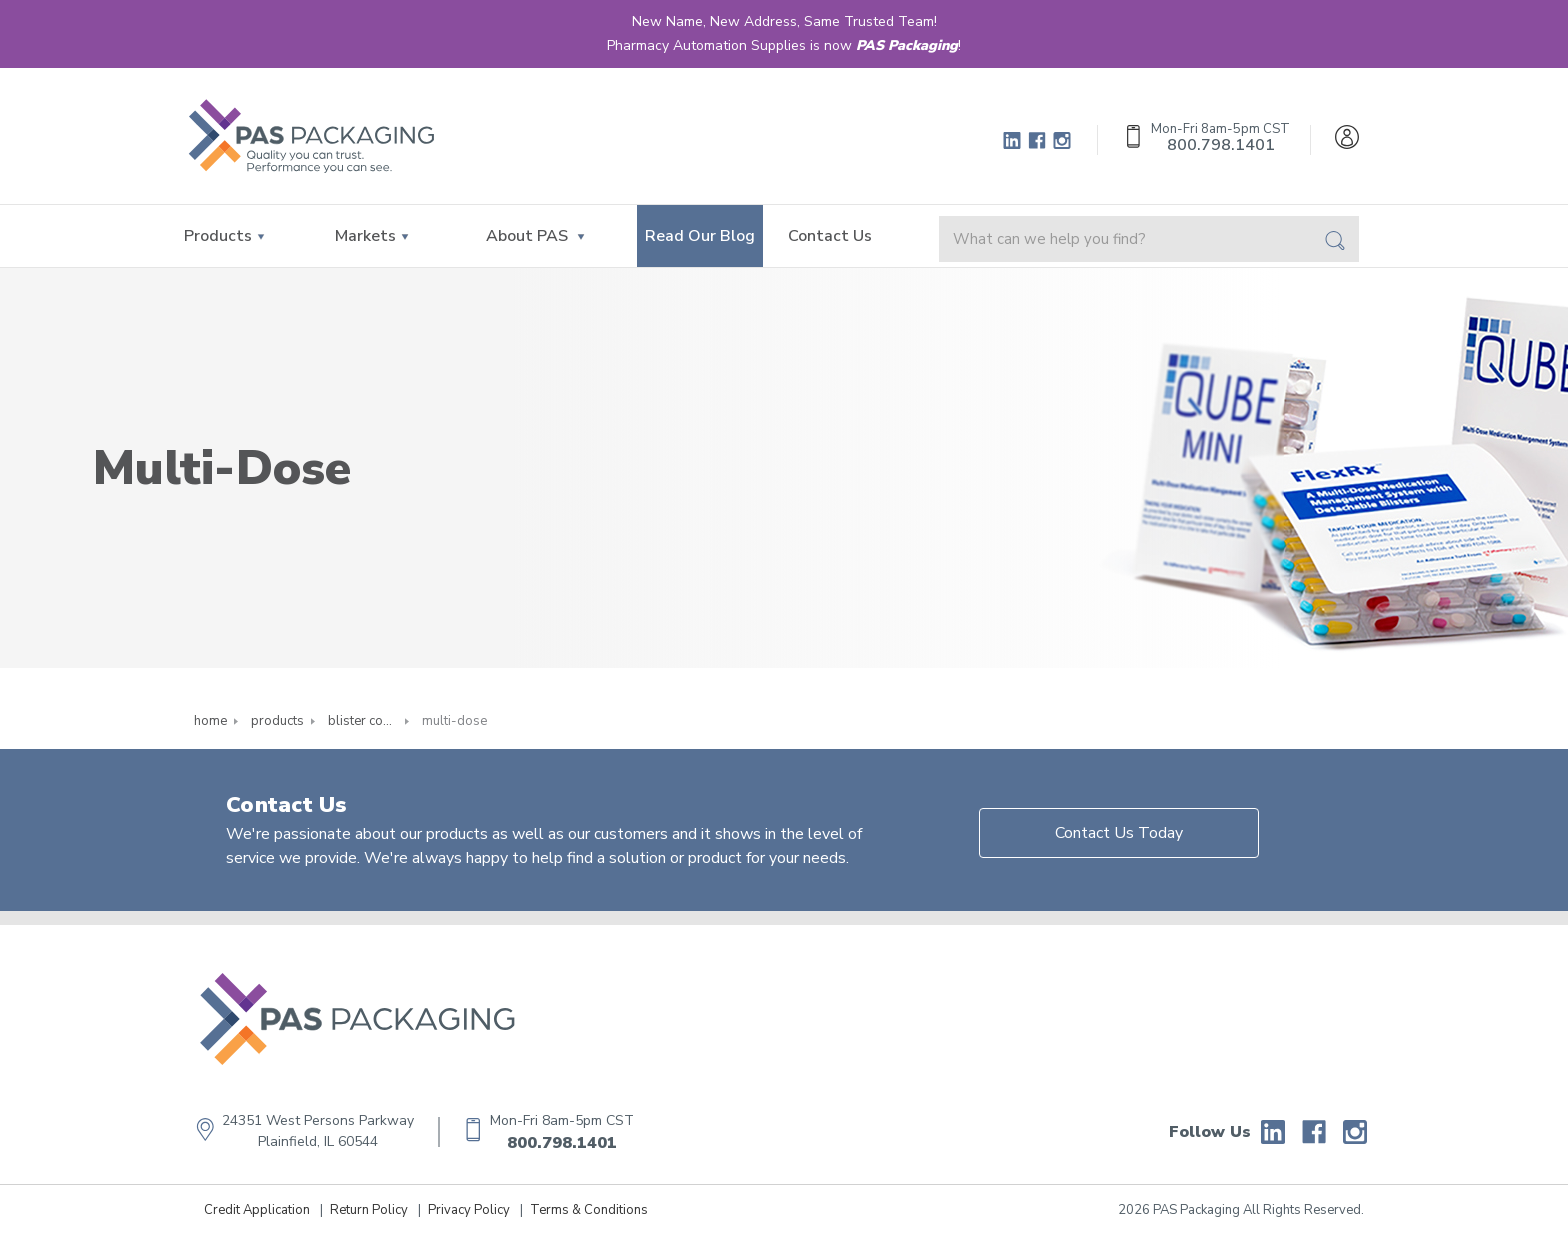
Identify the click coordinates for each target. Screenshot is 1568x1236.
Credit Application (257, 1210)
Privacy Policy (469, 1210)
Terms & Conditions (589, 1210)
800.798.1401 (562, 1143)
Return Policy (369, 1210)
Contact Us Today (1119, 833)
